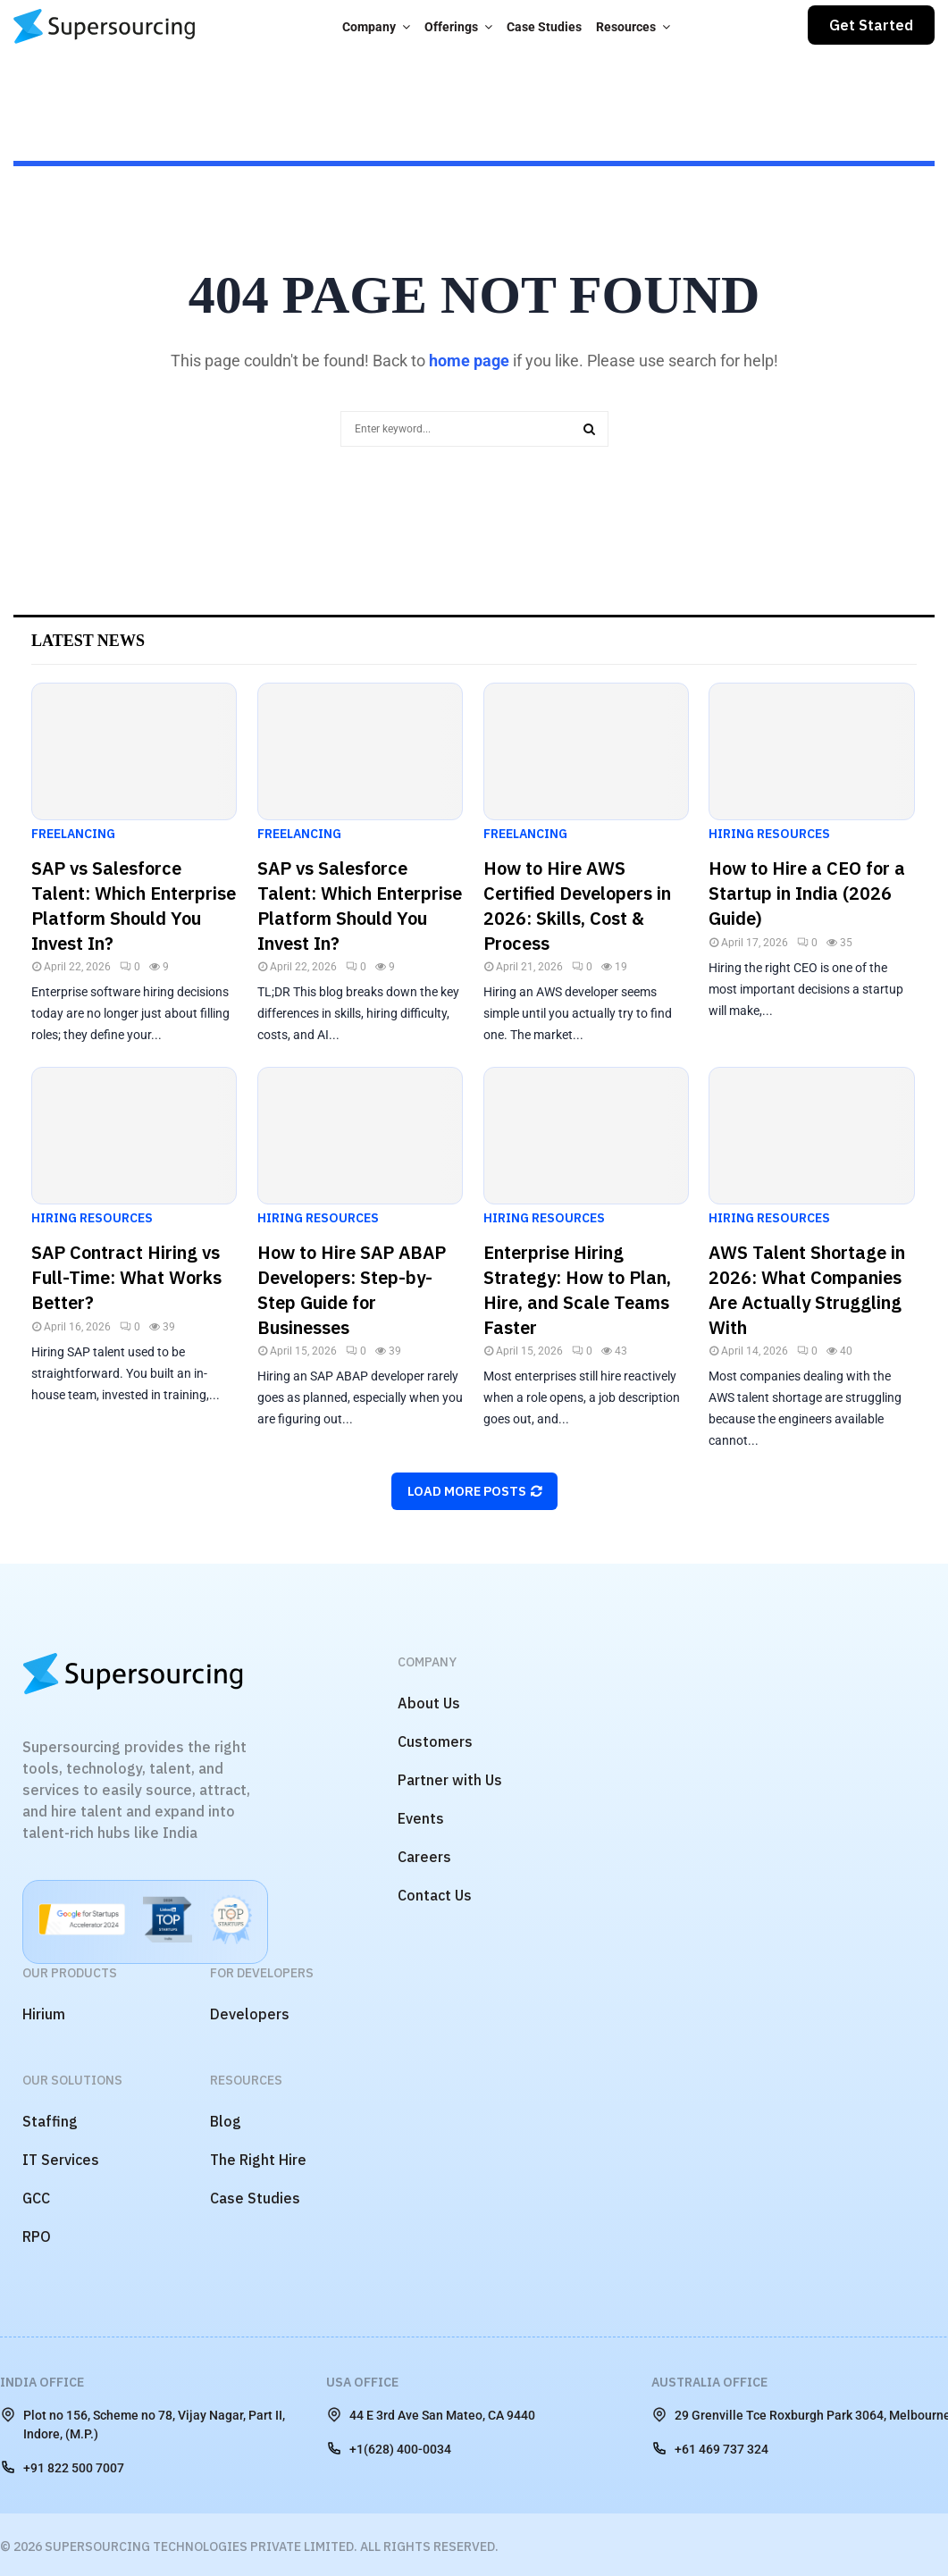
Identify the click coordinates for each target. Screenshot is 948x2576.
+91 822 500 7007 (62, 2467)
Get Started (871, 25)
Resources (626, 27)
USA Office (362, 2382)
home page (469, 360)
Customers (435, 1741)
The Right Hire (258, 2160)
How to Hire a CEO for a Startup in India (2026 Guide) (807, 893)
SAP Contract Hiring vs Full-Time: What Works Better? (126, 1277)
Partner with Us (450, 1780)
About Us (429, 1703)
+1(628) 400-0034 (388, 2448)
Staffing (50, 2121)
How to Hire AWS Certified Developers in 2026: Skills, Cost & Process (577, 905)
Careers (424, 1857)
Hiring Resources (769, 834)
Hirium (43, 2014)
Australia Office (709, 2382)
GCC (36, 2198)
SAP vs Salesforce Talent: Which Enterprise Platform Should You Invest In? (133, 905)
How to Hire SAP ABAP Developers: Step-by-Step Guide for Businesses (351, 1289)
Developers (249, 2014)
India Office (42, 2382)
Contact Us (435, 1895)
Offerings (451, 27)
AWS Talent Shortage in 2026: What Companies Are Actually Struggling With (807, 1289)
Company (369, 27)
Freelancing (73, 834)
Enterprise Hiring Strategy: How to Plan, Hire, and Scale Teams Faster (577, 1289)
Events (421, 1818)
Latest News (88, 641)
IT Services (60, 2160)
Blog (225, 2121)
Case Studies (544, 27)
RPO (36, 2236)
